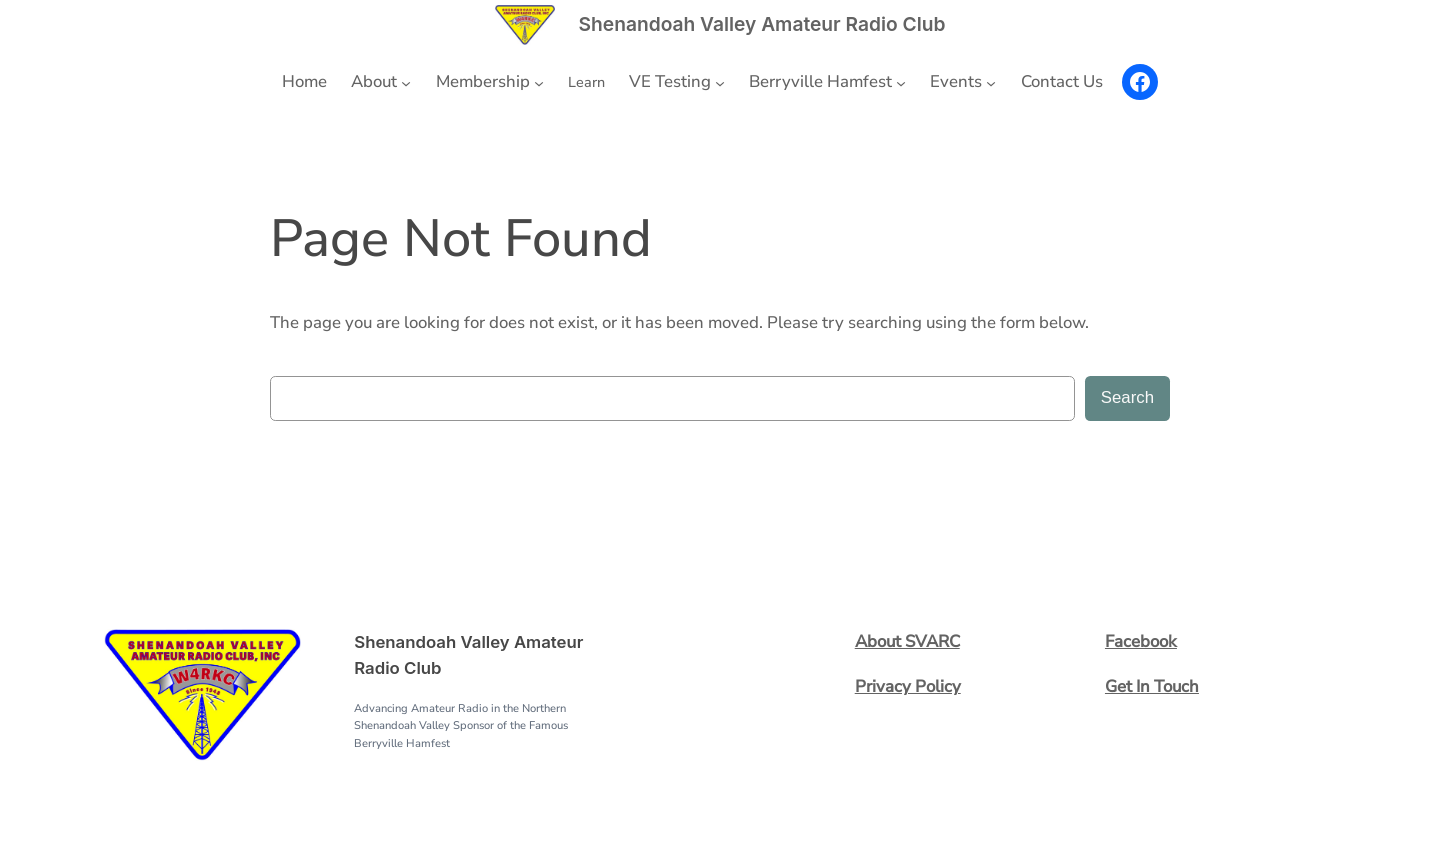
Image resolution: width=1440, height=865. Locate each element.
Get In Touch (1152, 686)
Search (1127, 397)
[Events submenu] (991, 82)
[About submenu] (406, 82)
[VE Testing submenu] (720, 82)
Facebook (1141, 641)
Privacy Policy (908, 686)
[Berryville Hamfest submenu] (901, 82)
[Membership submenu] (539, 82)
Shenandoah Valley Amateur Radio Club (762, 24)
